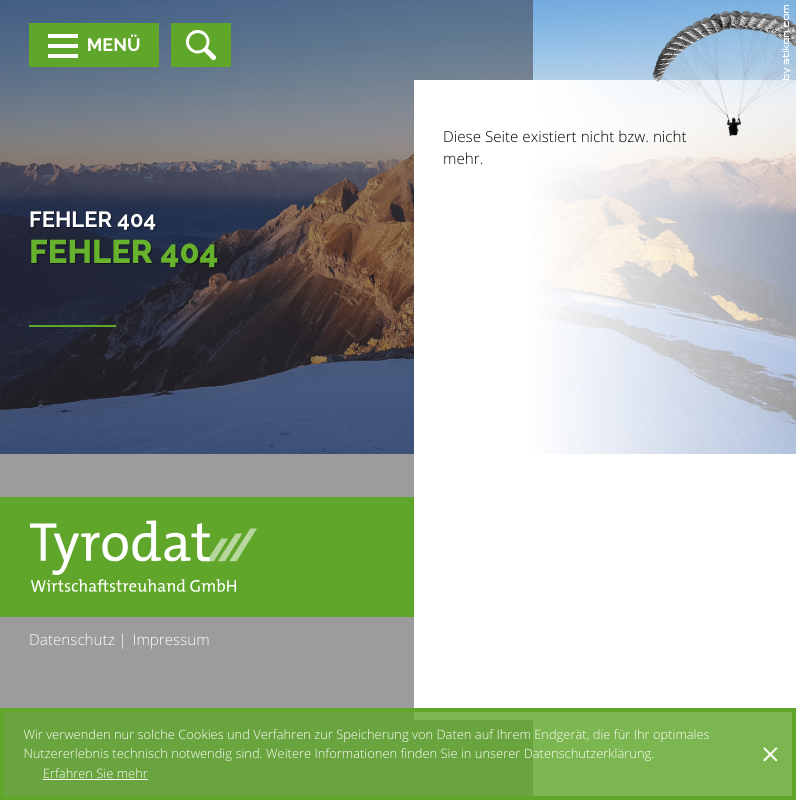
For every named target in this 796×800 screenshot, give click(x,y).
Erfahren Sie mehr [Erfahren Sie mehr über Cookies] (95, 773)
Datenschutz (72, 640)
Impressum (171, 640)
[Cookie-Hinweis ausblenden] (770, 754)
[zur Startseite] (143, 556)
